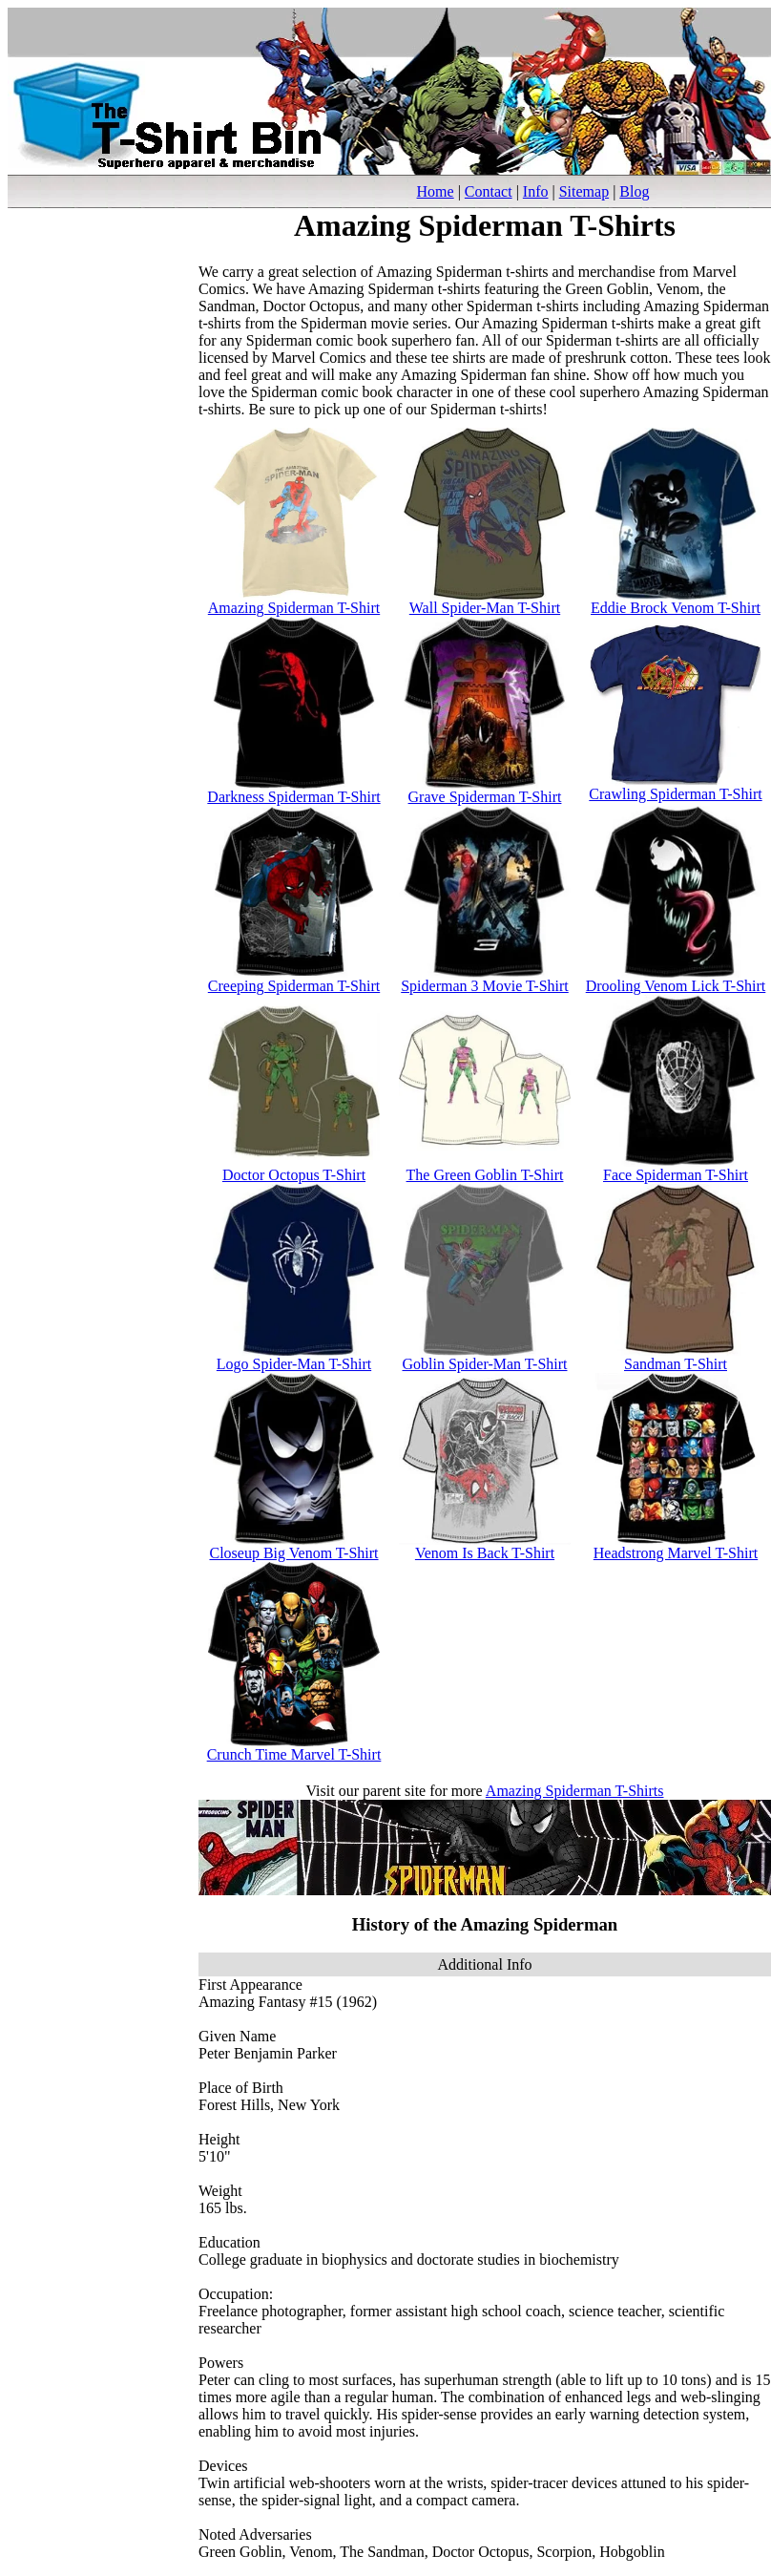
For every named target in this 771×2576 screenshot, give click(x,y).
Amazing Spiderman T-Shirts (575, 1791)
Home (435, 191)
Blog (634, 191)
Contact (488, 191)
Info (536, 191)
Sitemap (584, 191)
